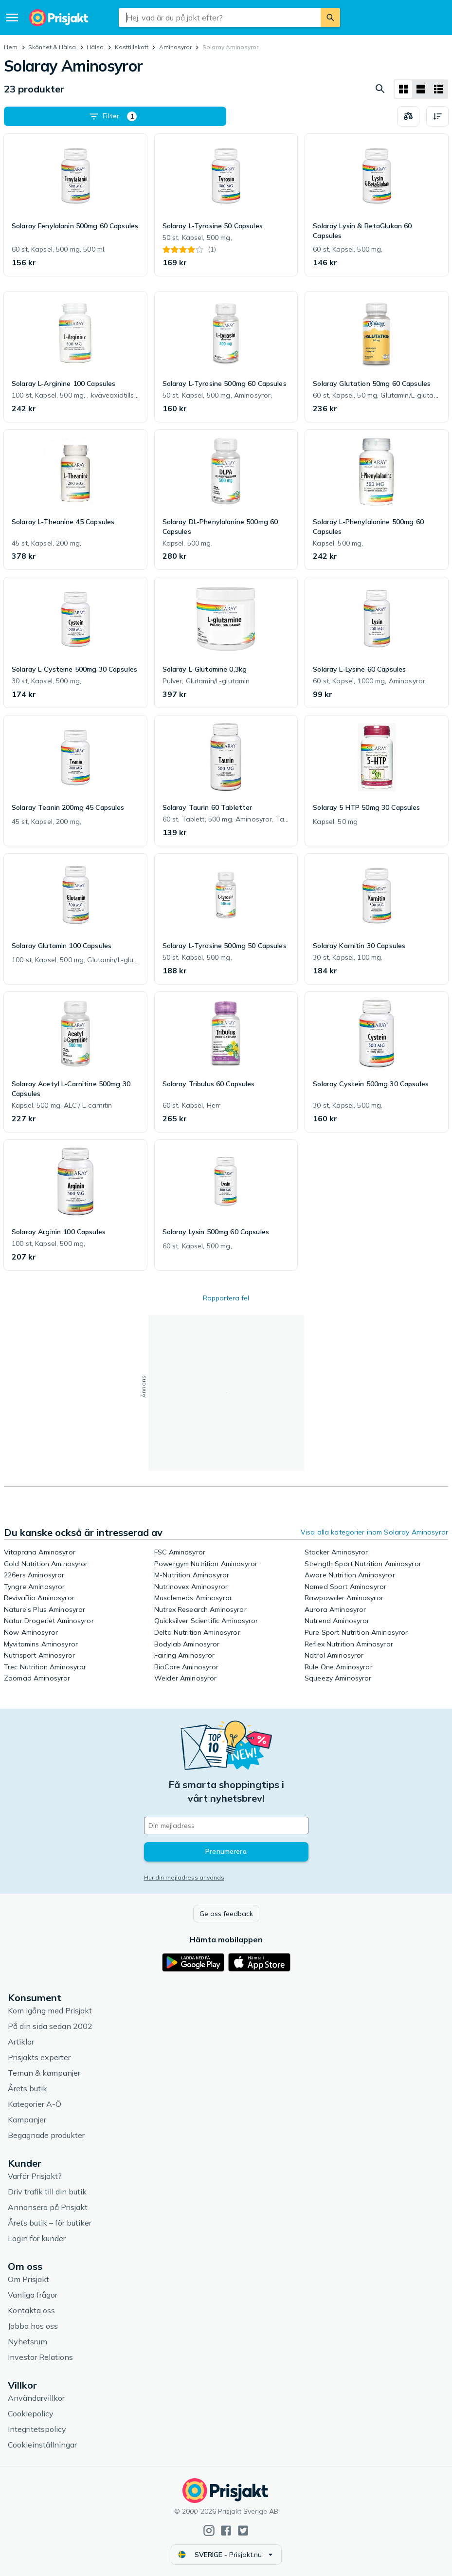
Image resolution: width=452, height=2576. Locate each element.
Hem (11, 47)
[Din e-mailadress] (226, 1825)
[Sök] (330, 17)
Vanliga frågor (32, 2295)
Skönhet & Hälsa (52, 47)
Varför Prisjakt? (35, 2176)
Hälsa (95, 47)
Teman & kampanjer (44, 2073)
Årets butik (27, 2088)
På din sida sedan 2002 (50, 2026)
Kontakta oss (31, 2310)
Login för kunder (37, 2238)
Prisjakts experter (39, 2057)
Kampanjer (27, 2119)
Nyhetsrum (27, 2341)
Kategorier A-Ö (34, 2104)
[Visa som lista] (421, 89)
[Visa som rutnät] (403, 89)
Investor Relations (40, 2357)
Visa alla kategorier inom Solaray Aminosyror (374, 1532)
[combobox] (220, 17)
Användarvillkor (36, 2398)
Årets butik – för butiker (49, 2223)
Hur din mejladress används (184, 1877)
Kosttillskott (131, 47)
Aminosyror (175, 47)
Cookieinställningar (42, 2444)
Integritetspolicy (37, 2429)
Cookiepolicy (31, 2413)
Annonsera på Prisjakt (48, 2207)
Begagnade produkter (46, 2135)
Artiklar (21, 2041)
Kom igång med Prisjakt (50, 2010)
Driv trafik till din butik (47, 2191)
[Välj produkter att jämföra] (408, 116)
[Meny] (12, 17)
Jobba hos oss (33, 2326)
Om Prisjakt (28, 2279)
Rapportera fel (226, 1298)
